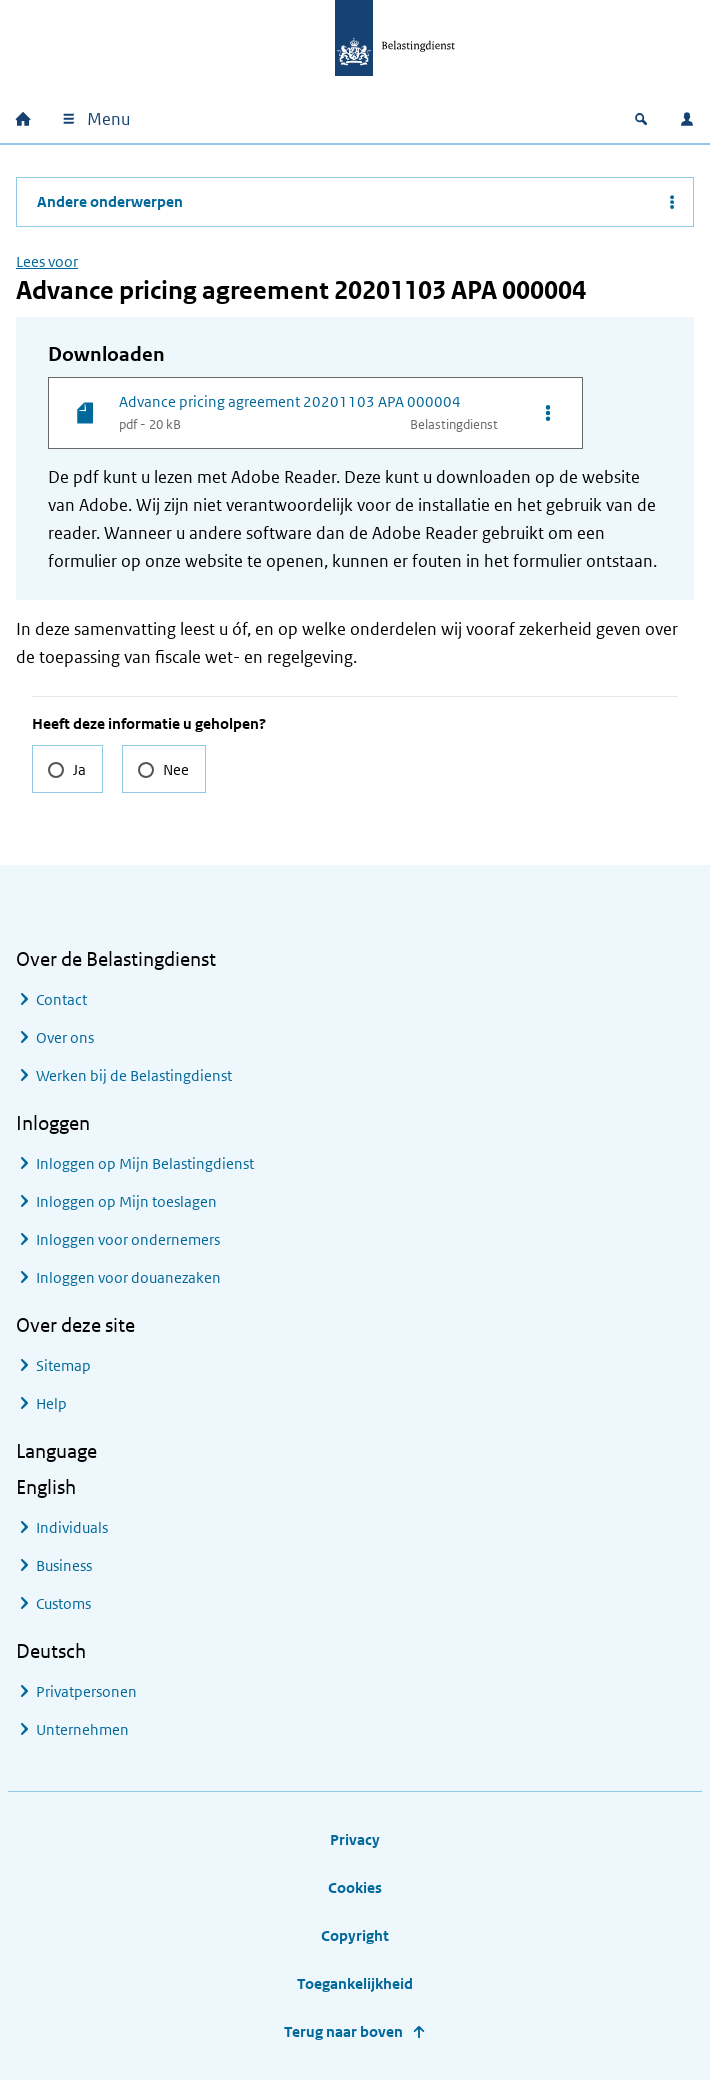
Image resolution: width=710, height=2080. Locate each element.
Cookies (355, 1887)
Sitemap (63, 1365)
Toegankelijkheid (355, 1983)
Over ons (65, 1037)
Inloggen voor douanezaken (128, 1277)
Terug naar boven (343, 2031)
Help (51, 1403)
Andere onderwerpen (110, 201)
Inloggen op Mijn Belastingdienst (145, 1163)
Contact (61, 999)
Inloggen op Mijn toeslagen (126, 1201)
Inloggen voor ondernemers (128, 1239)
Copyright (355, 1935)
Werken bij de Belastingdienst (134, 1075)
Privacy (355, 1839)
